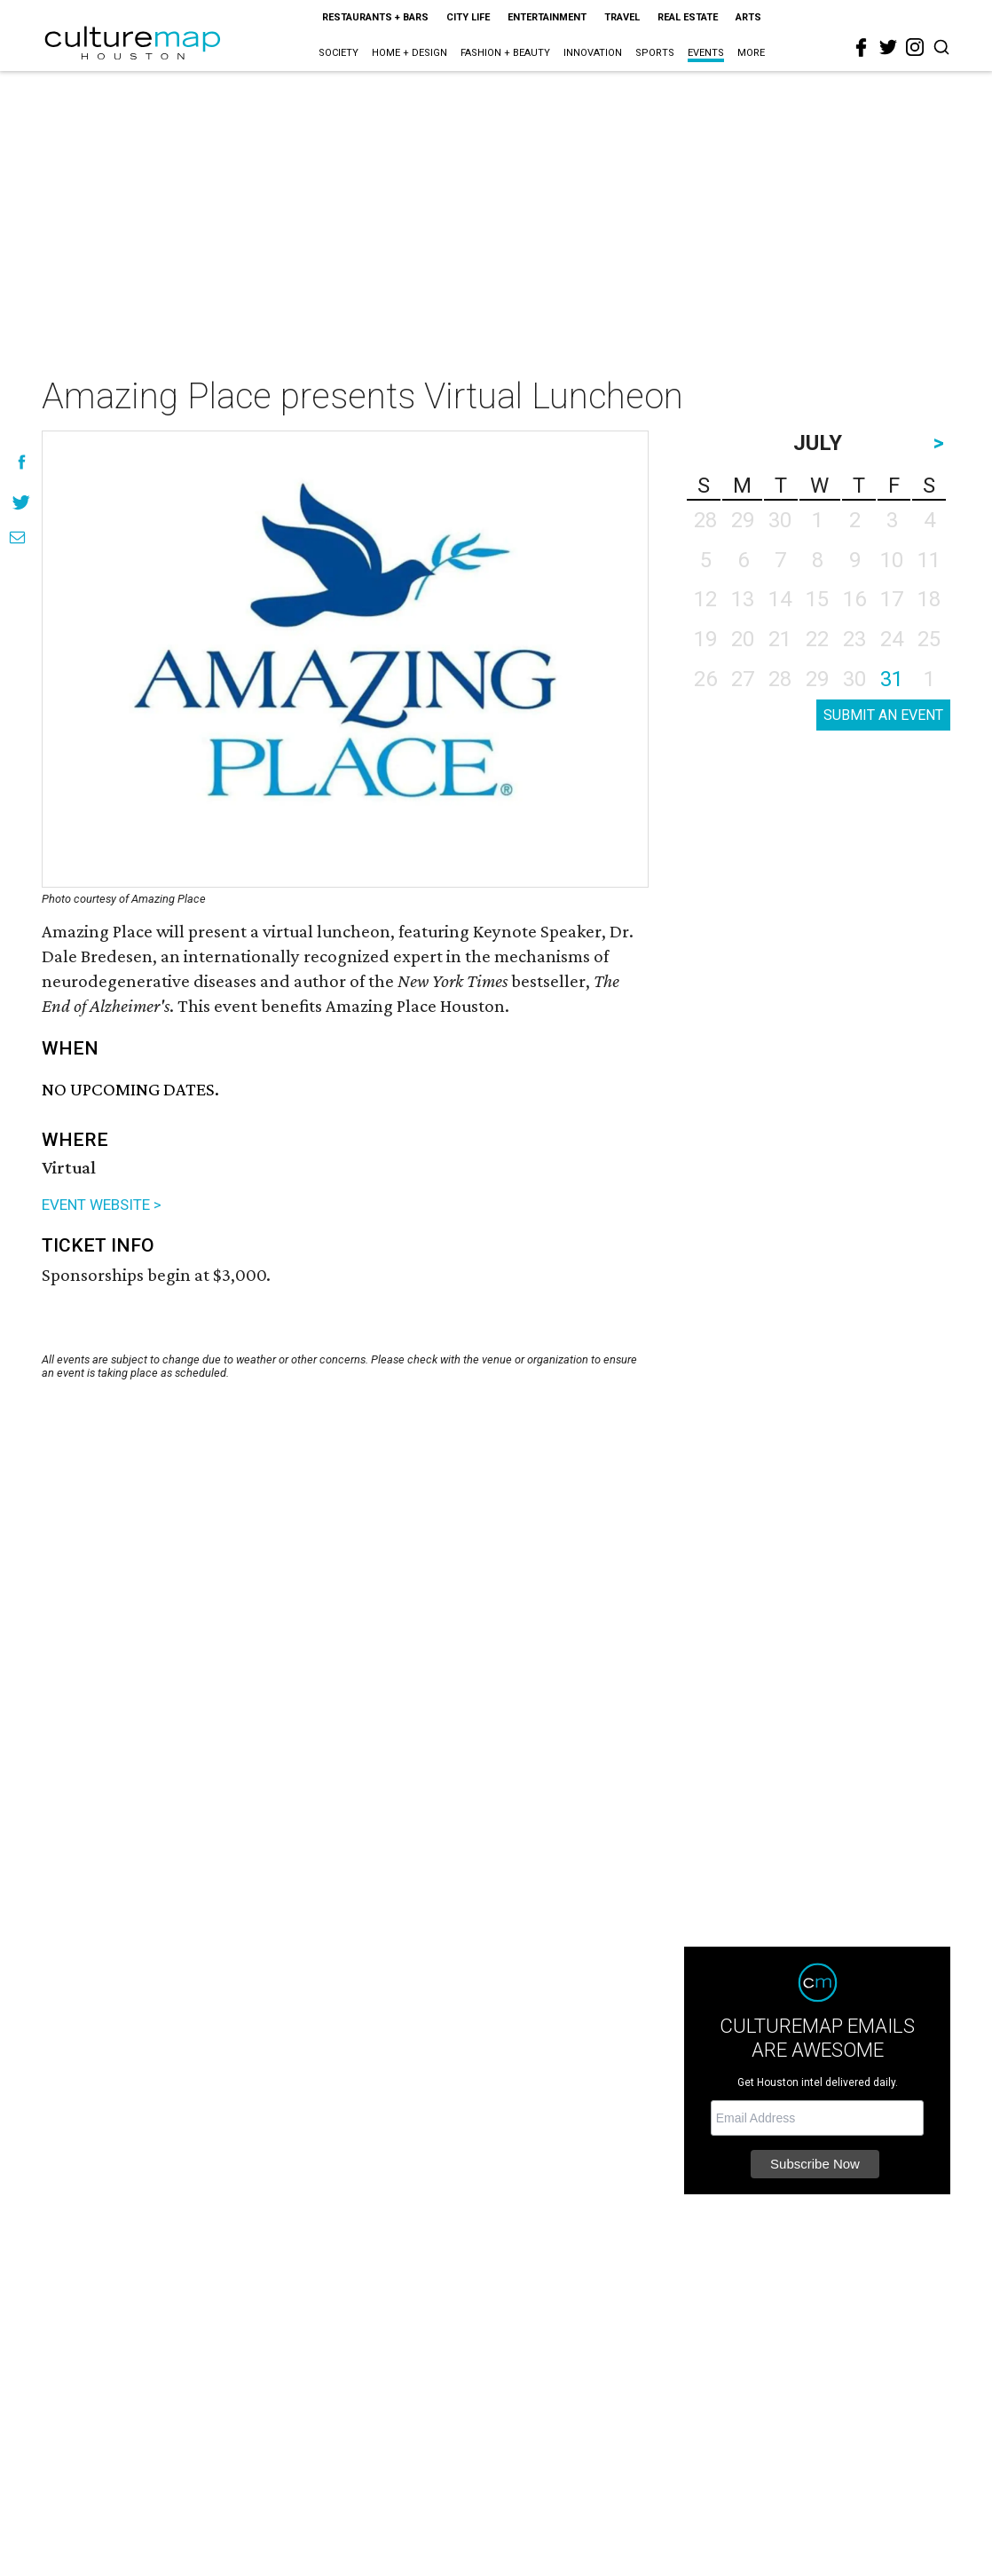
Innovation (592, 53)
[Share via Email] (17, 537)
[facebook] (861, 48)
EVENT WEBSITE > (101, 1204)
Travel (622, 17)
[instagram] (915, 47)
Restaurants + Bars (375, 17)
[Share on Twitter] (21, 502)
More (751, 53)
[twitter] (888, 47)
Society (338, 53)
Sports (654, 53)
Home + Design (409, 53)
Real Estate (687, 17)
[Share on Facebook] (21, 462)
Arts (748, 17)
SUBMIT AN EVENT (883, 715)
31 (891, 679)
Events (706, 53)
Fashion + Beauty (505, 53)
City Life (468, 17)
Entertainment (547, 17)
